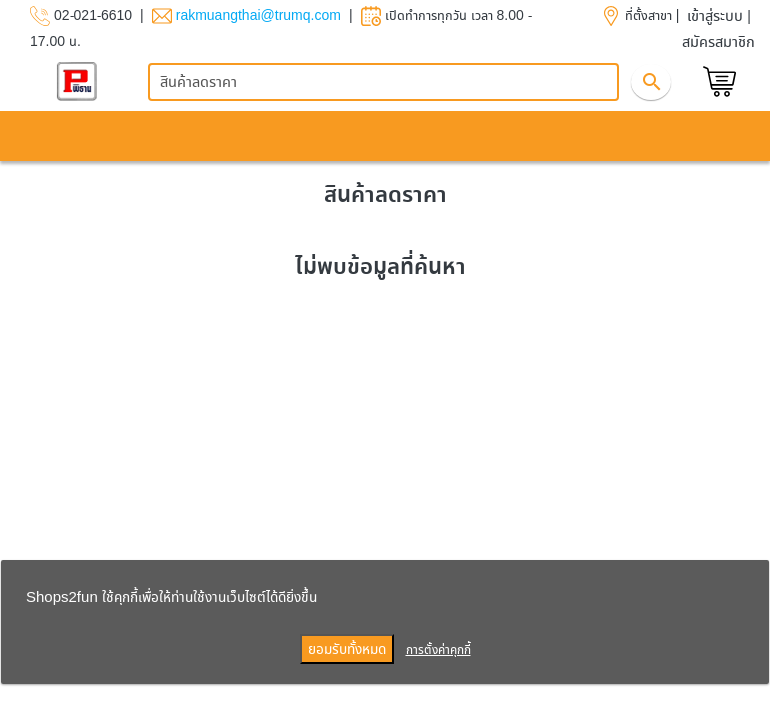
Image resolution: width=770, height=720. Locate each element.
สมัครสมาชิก (718, 41)
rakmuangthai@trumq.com (258, 15)
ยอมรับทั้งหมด (347, 648)
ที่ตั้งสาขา (648, 15)
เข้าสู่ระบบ (715, 15)
